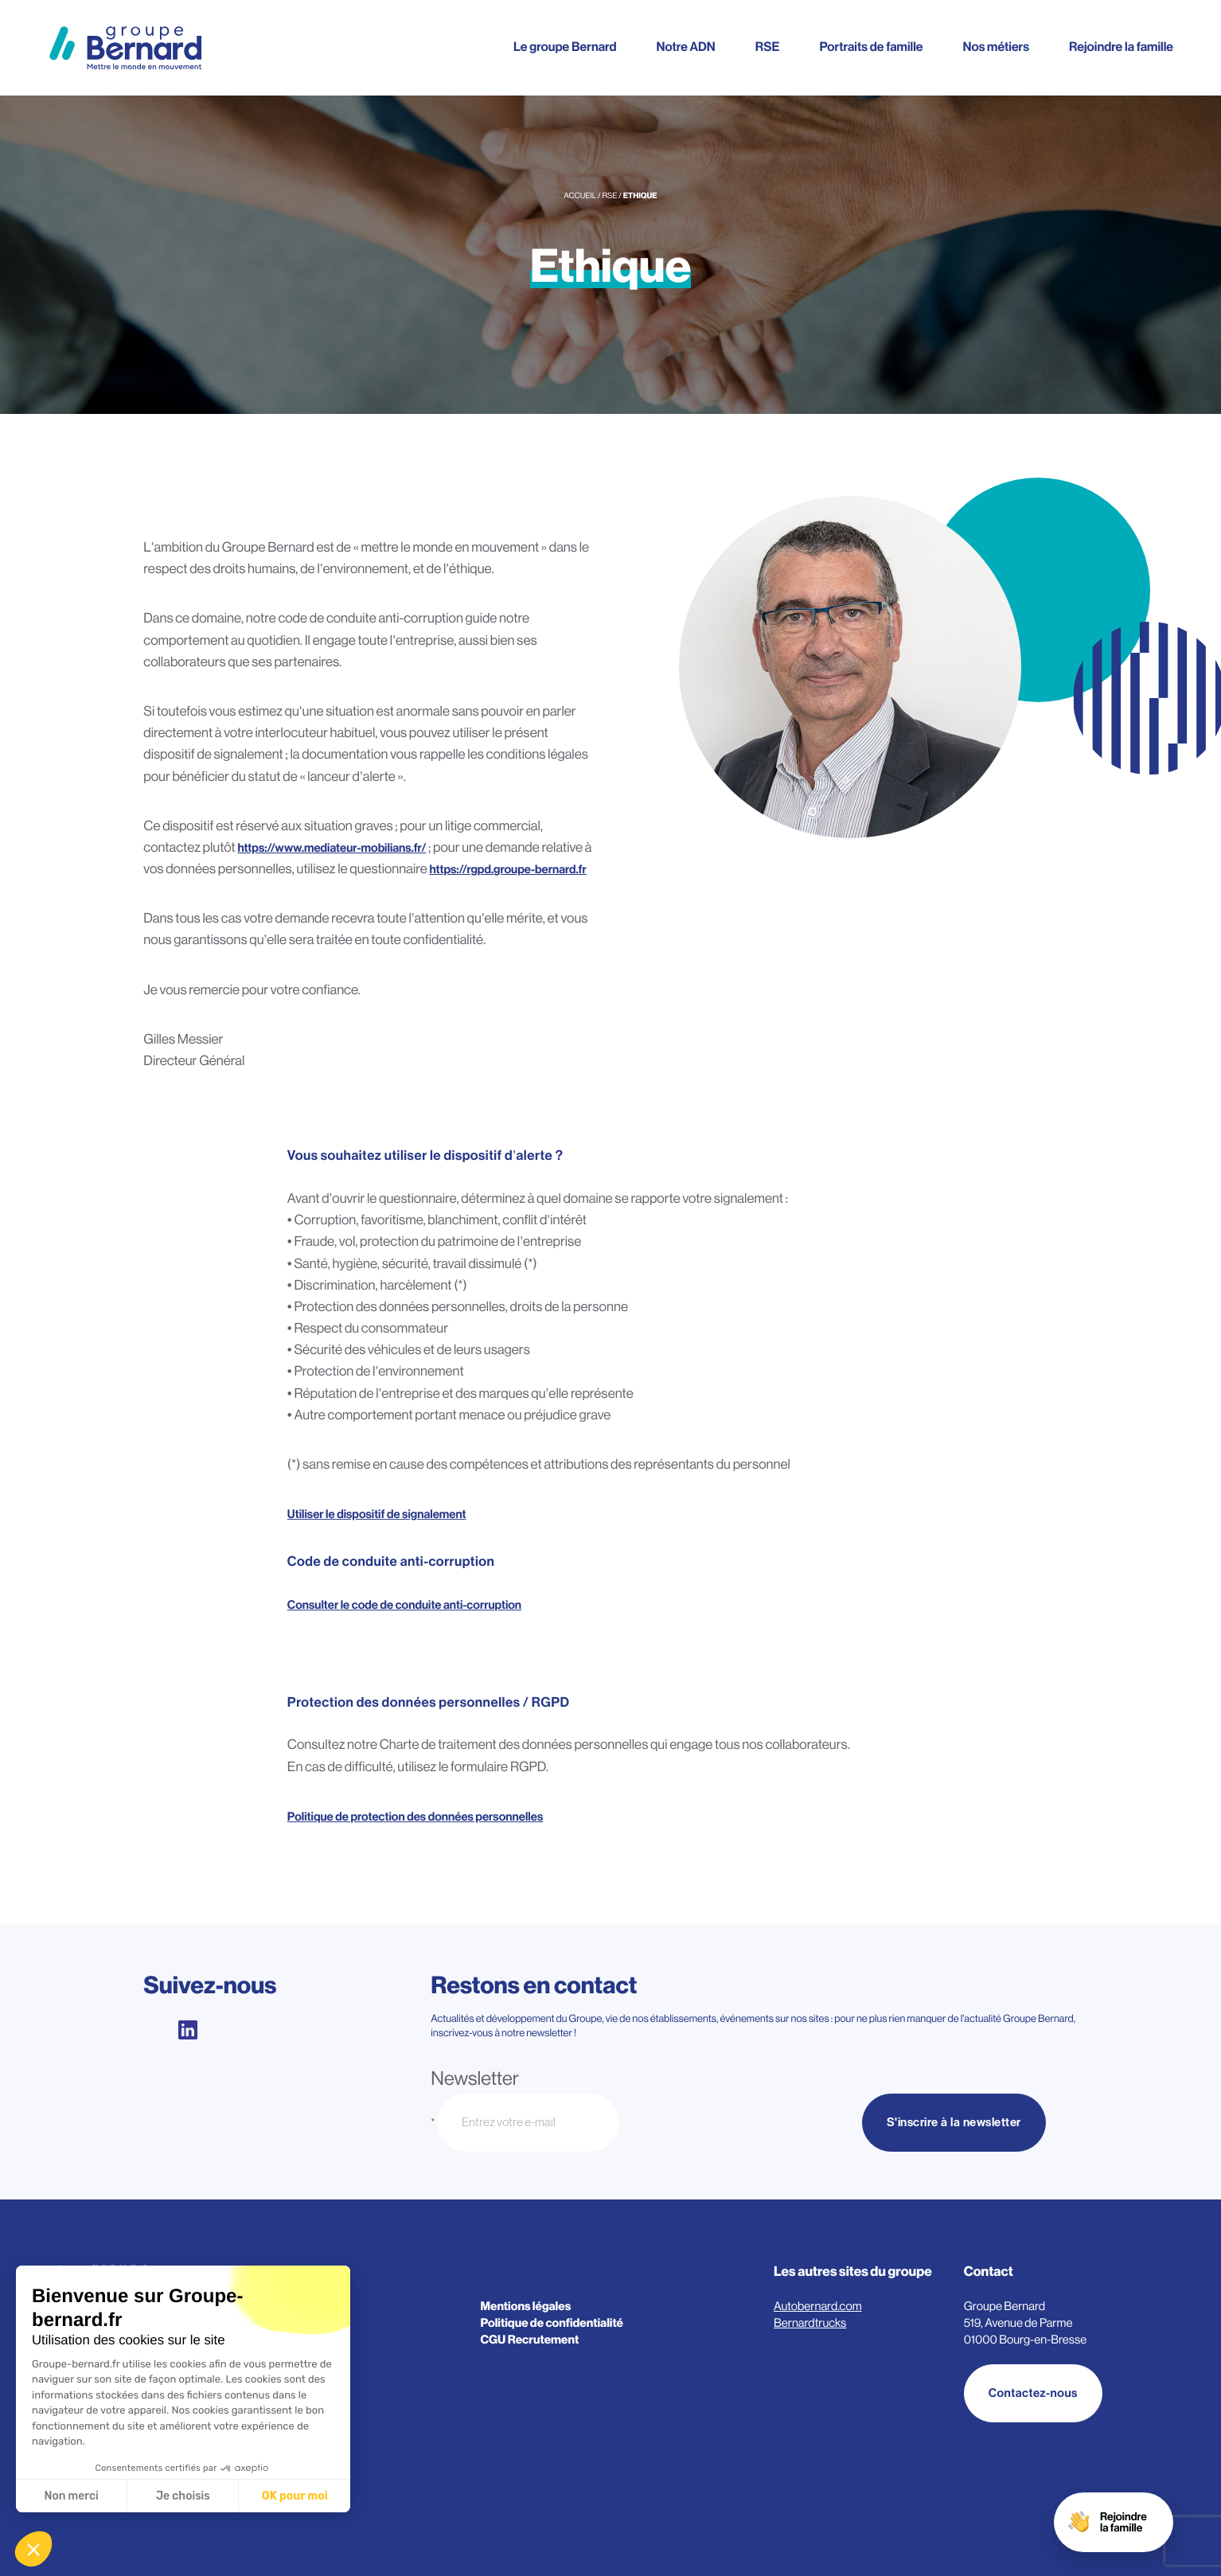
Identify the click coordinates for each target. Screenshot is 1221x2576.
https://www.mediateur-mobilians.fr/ (331, 848)
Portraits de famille (871, 47)
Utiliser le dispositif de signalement (376, 1517)
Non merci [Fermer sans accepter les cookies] (71, 2496)
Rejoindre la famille (1121, 47)
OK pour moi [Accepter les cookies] (295, 2496)
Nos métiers (996, 47)
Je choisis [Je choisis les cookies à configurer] (183, 2496)
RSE (767, 47)
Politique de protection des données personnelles (415, 1819)
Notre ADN (685, 47)
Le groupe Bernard (564, 47)
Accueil (580, 196)
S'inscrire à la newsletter (954, 2123)
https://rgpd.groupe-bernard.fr (508, 870)
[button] (33, 2549)
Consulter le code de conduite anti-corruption (404, 1608)
